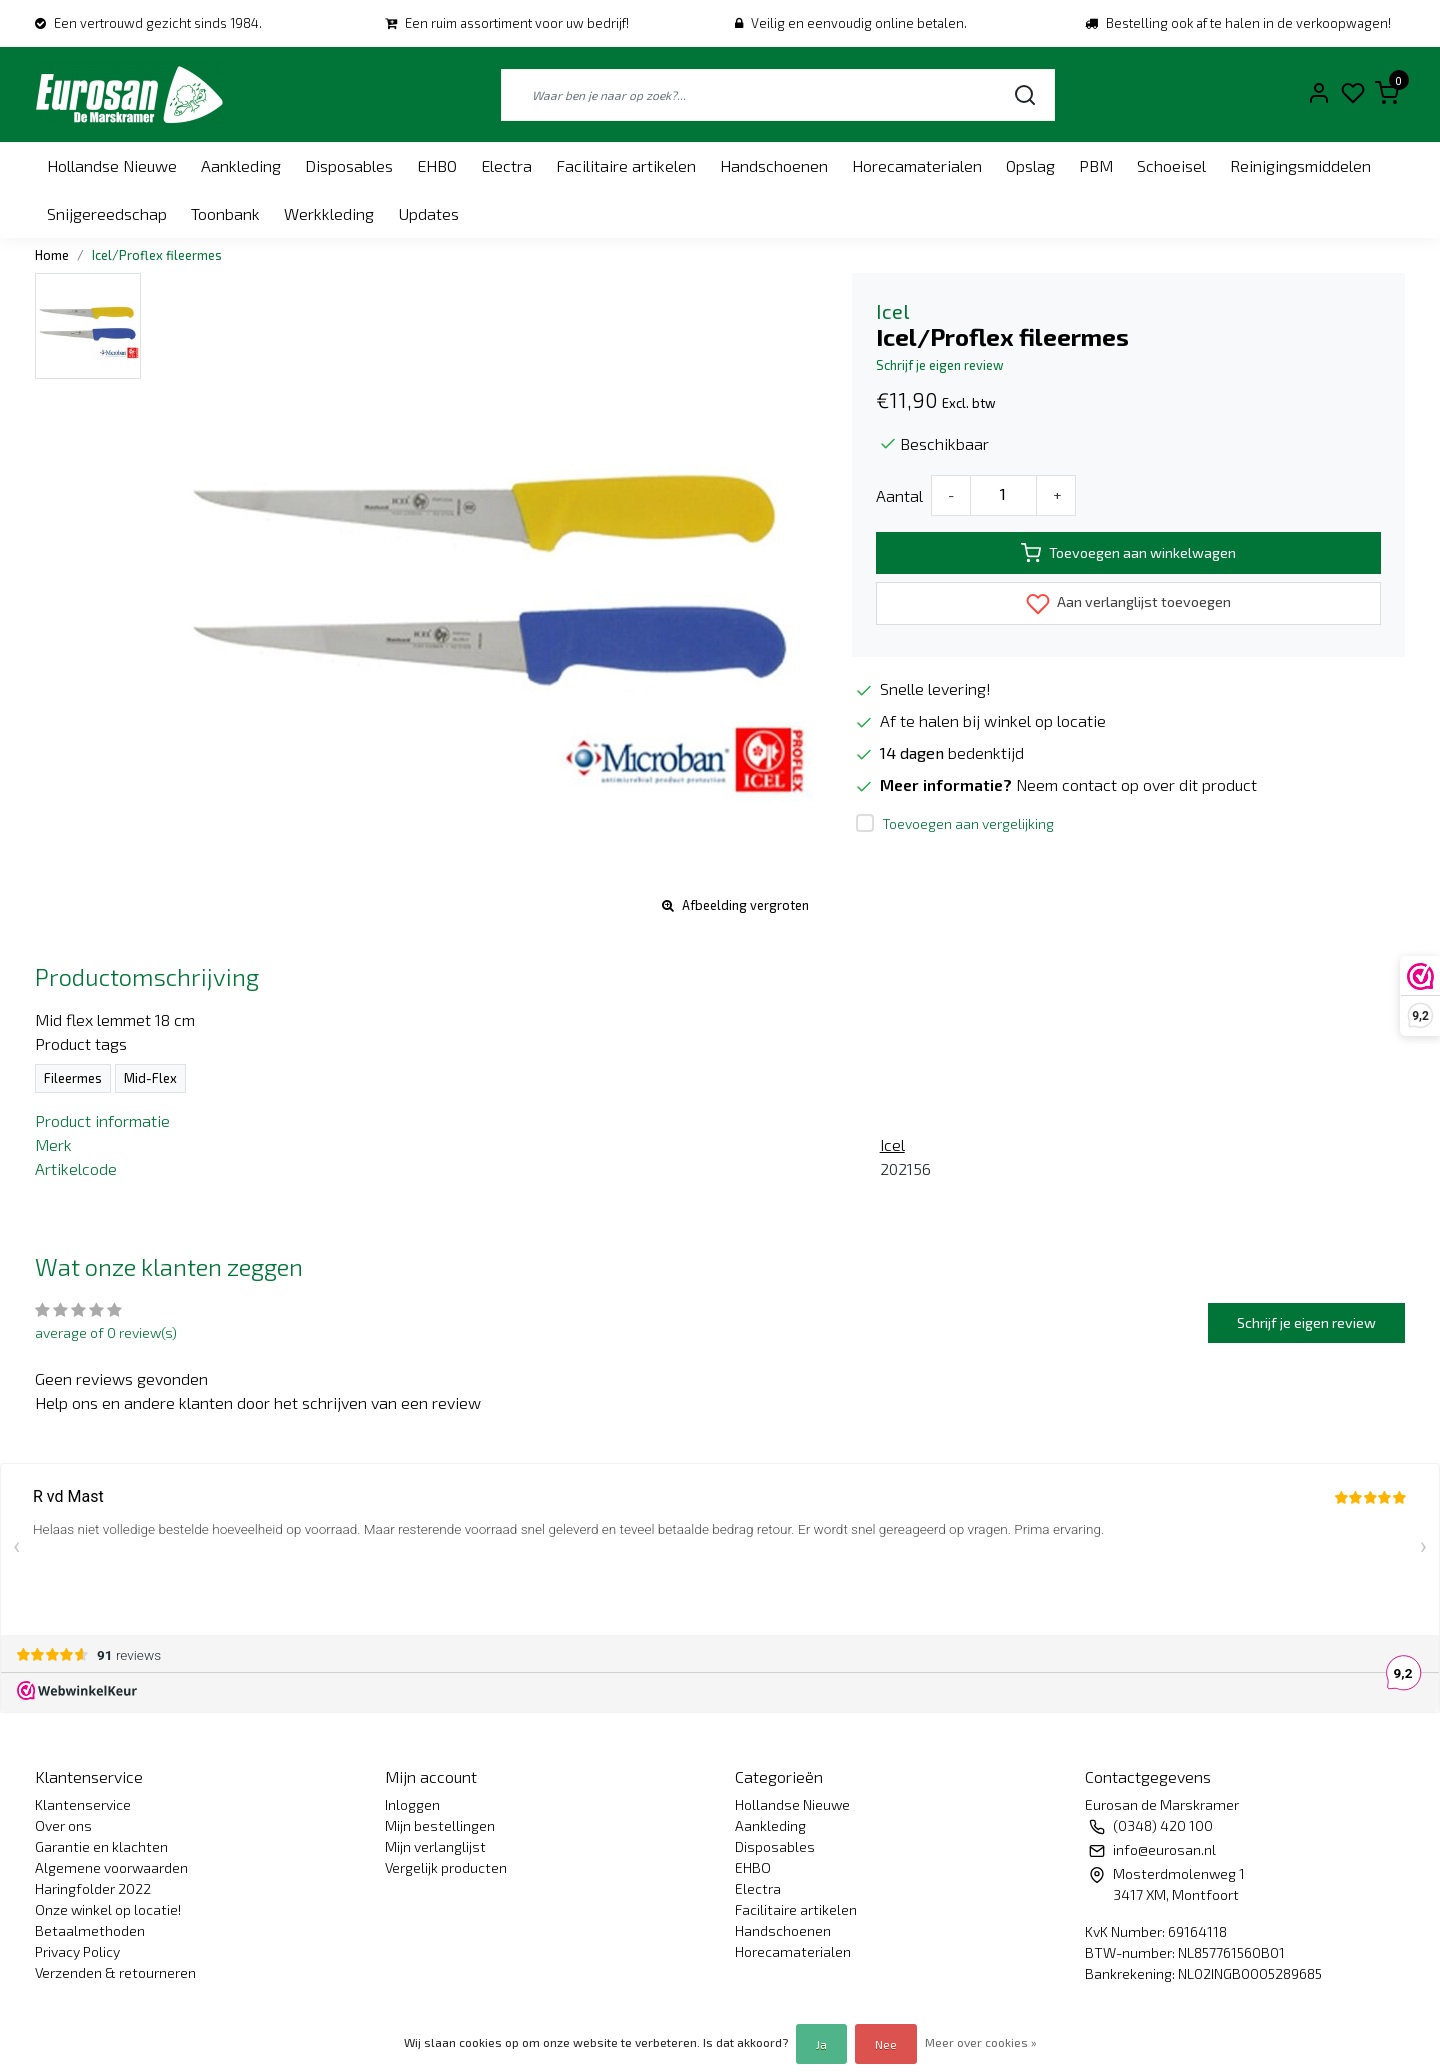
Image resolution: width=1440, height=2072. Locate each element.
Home (52, 255)
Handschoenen (774, 165)
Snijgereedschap (107, 213)
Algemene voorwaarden (111, 1867)
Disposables (349, 165)
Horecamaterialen (917, 165)
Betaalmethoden (90, 1930)
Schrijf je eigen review (940, 365)
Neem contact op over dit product (1136, 784)
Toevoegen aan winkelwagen (1128, 553)
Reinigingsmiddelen (1300, 165)
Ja (821, 2044)
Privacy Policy (77, 1951)
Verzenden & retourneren (115, 1972)
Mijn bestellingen (440, 1825)
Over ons (63, 1825)
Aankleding (241, 165)
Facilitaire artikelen (626, 165)
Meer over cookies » (981, 2042)
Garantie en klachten (101, 1846)
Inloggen (412, 1804)
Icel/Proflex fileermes (157, 255)
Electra (506, 165)
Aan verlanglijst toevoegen (1128, 604)
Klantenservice (83, 1804)
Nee (886, 2044)
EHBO (437, 165)
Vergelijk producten (446, 1867)
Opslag (1030, 165)
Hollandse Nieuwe (112, 165)
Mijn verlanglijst (435, 1846)
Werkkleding (329, 213)
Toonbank (225, 213)
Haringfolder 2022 (93, 1888)
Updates (428, 213)
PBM (1096, 165)
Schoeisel (1171, 165)
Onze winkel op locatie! (108, 1909)
